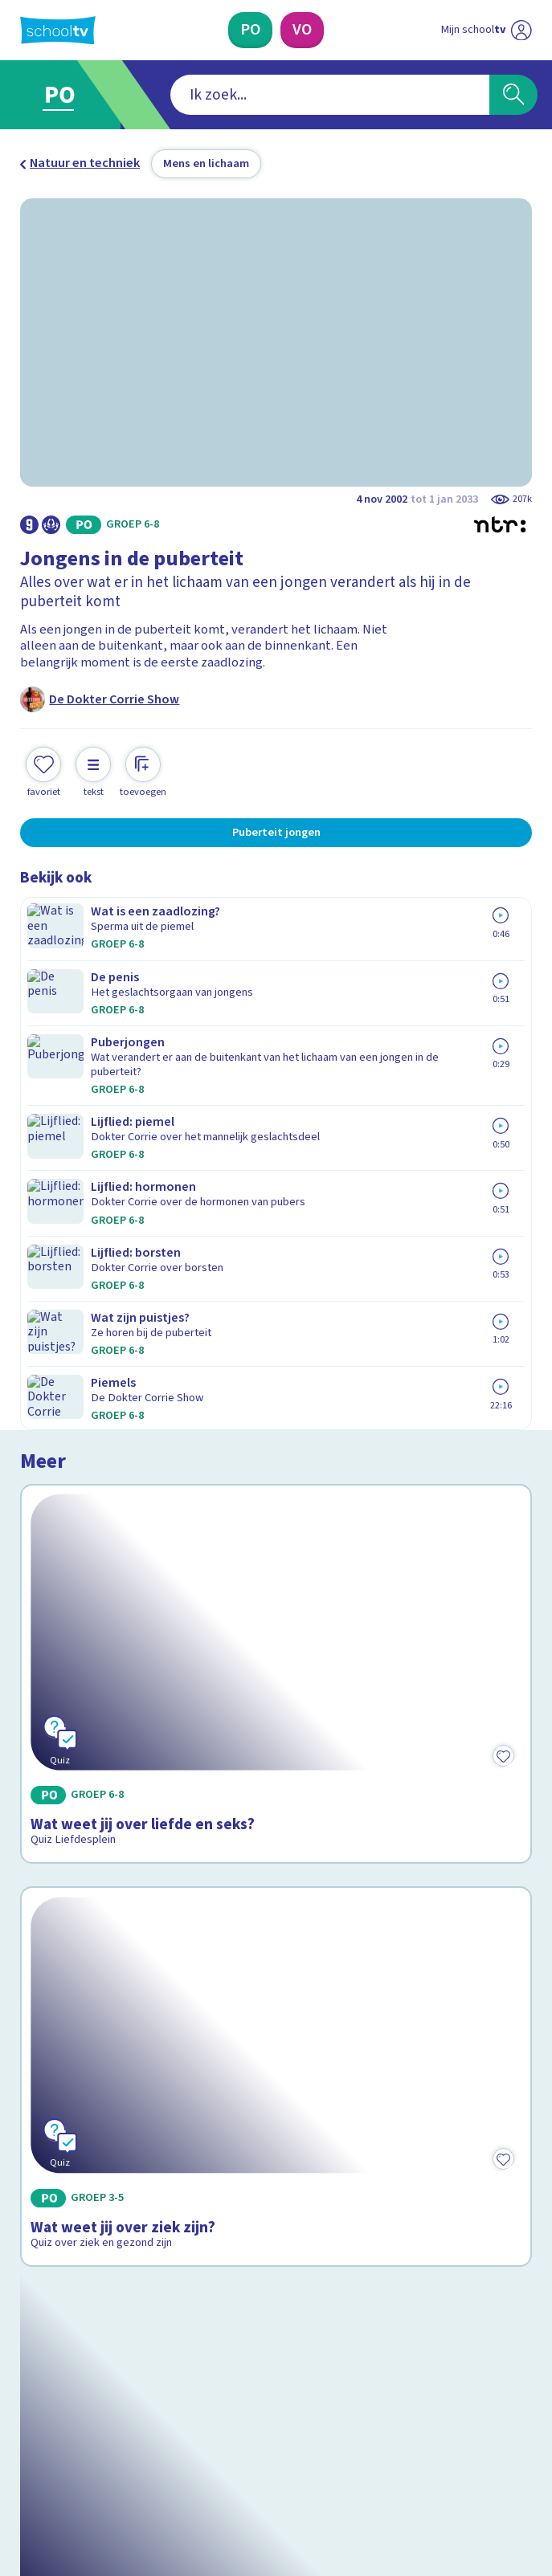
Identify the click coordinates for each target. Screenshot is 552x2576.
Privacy (45, 2185)
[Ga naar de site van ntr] (472, 2477)
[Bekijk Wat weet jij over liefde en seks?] (276, 1063)
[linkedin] (99, 2437)
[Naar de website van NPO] (521, 29)
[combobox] (251, 95)
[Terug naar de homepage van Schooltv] (58, 30)
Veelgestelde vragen (92, 2140)
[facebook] (28, 2437)
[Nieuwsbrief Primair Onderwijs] (190, 2308)
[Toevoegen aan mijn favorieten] (43, 770)
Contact (47, 2117)
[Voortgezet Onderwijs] (302, 30)
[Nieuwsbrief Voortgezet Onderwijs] (362, 2308)
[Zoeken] (513, 95)
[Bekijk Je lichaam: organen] (276, 1683)
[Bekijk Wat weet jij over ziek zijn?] (276, 1371)
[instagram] (63, 2437)
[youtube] (134, 2437)
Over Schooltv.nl (77, 2162)
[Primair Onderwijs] (250, 30)
